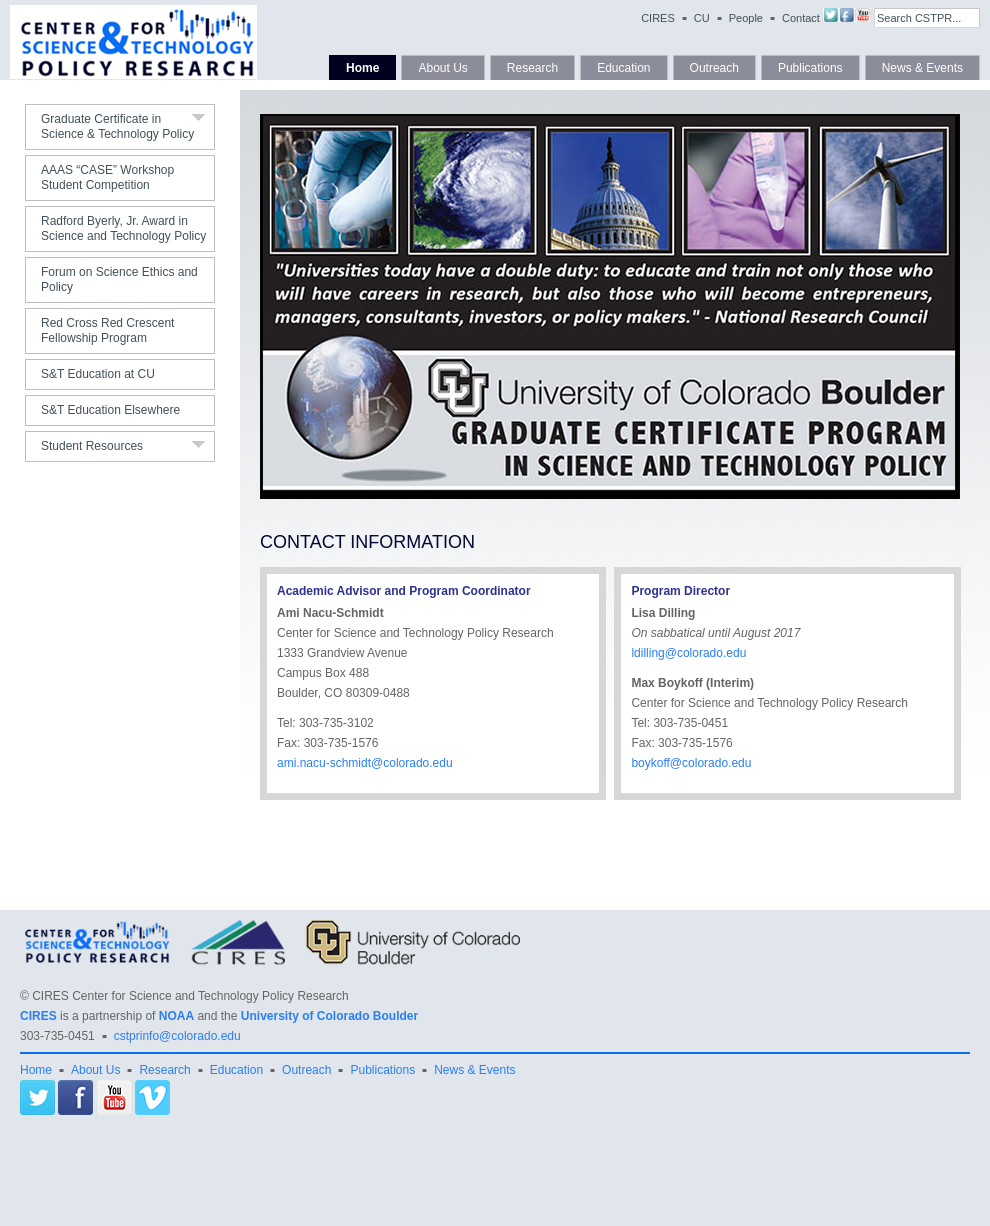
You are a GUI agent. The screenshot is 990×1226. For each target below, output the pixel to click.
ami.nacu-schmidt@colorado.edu (365, 763)
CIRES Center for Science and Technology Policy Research (190, 996)
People (746, 18)
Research (532, 68)
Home (362, 68)
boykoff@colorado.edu (691, 763)
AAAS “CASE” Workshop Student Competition (107, 177)
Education (623, 68)
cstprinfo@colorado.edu (177, 1036)
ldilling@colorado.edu (688, 653)
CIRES (658, 18)
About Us (442, 68)
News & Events (922, 68)
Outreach (714, 68)
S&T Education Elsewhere (110, 410)
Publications (810, 68)
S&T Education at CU (98, 374)
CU (702, 18)
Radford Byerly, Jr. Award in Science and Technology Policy (123, 228)
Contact (801, 18)
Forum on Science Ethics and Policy (119, 279)
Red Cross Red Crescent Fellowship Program (107, 330)
